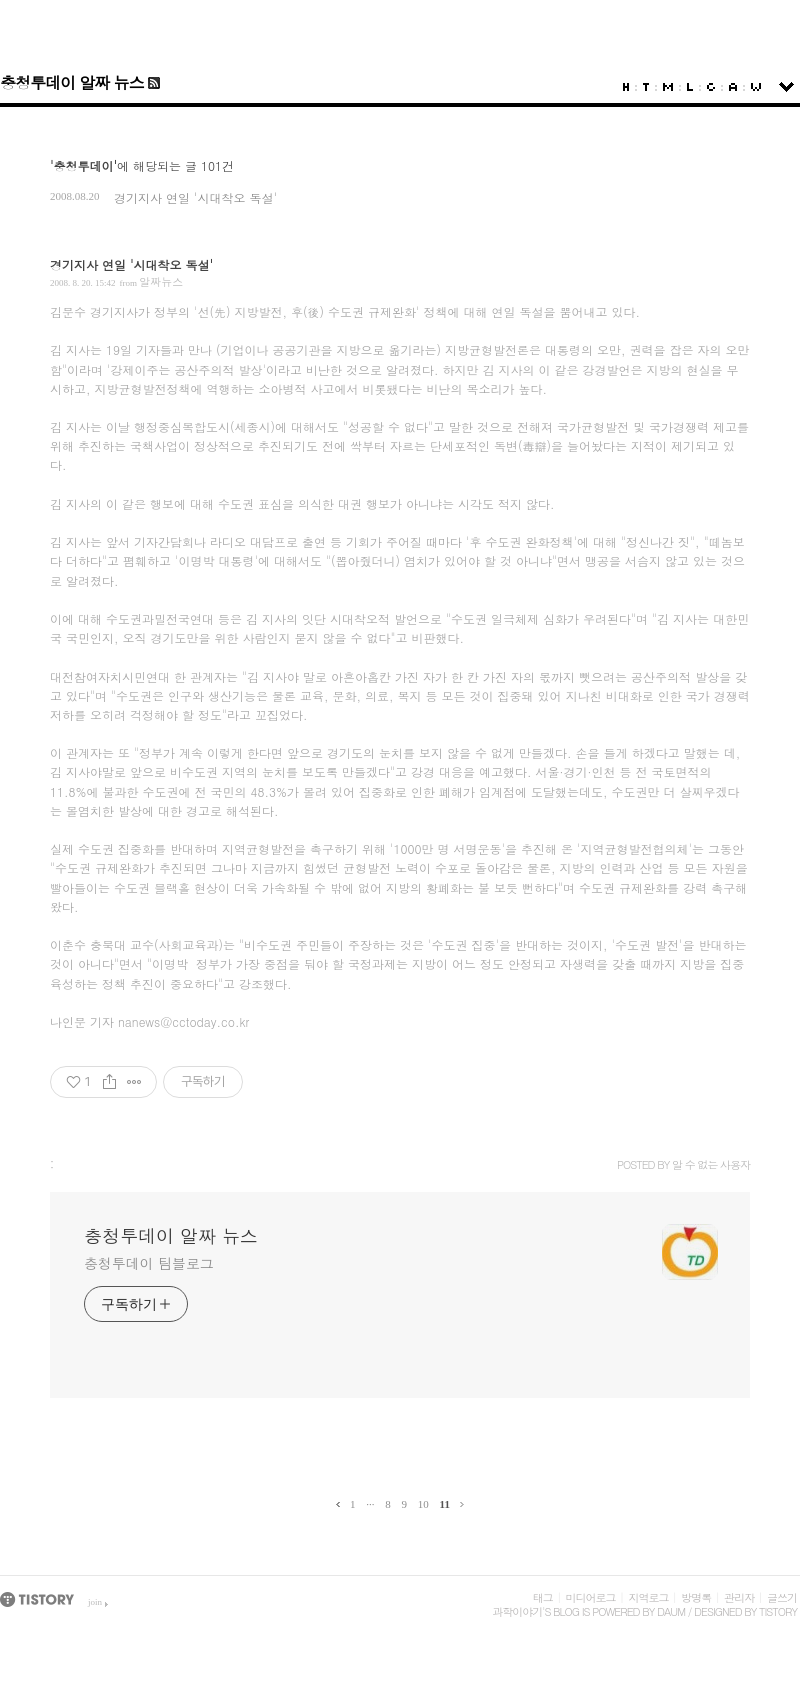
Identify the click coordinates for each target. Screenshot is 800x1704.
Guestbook (711, 87)
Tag (646, 87)
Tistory (778, 1611)
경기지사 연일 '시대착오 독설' (195, 197)
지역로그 (648, 1597)
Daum (671, 1611)
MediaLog (668, 87)
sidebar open (786, 87)
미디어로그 (591, 1597)
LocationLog (690, 87)
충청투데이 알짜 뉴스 (72, 82)
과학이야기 (517, 1611)
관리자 (739, 1597)
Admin (733, 87)
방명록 (696, 1597)
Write (756, 87)
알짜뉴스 (161, 281)
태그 (543, 1597)
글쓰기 (782, 1597)
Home (626, 87)
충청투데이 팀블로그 (149, 1263)
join (95, 1602)
